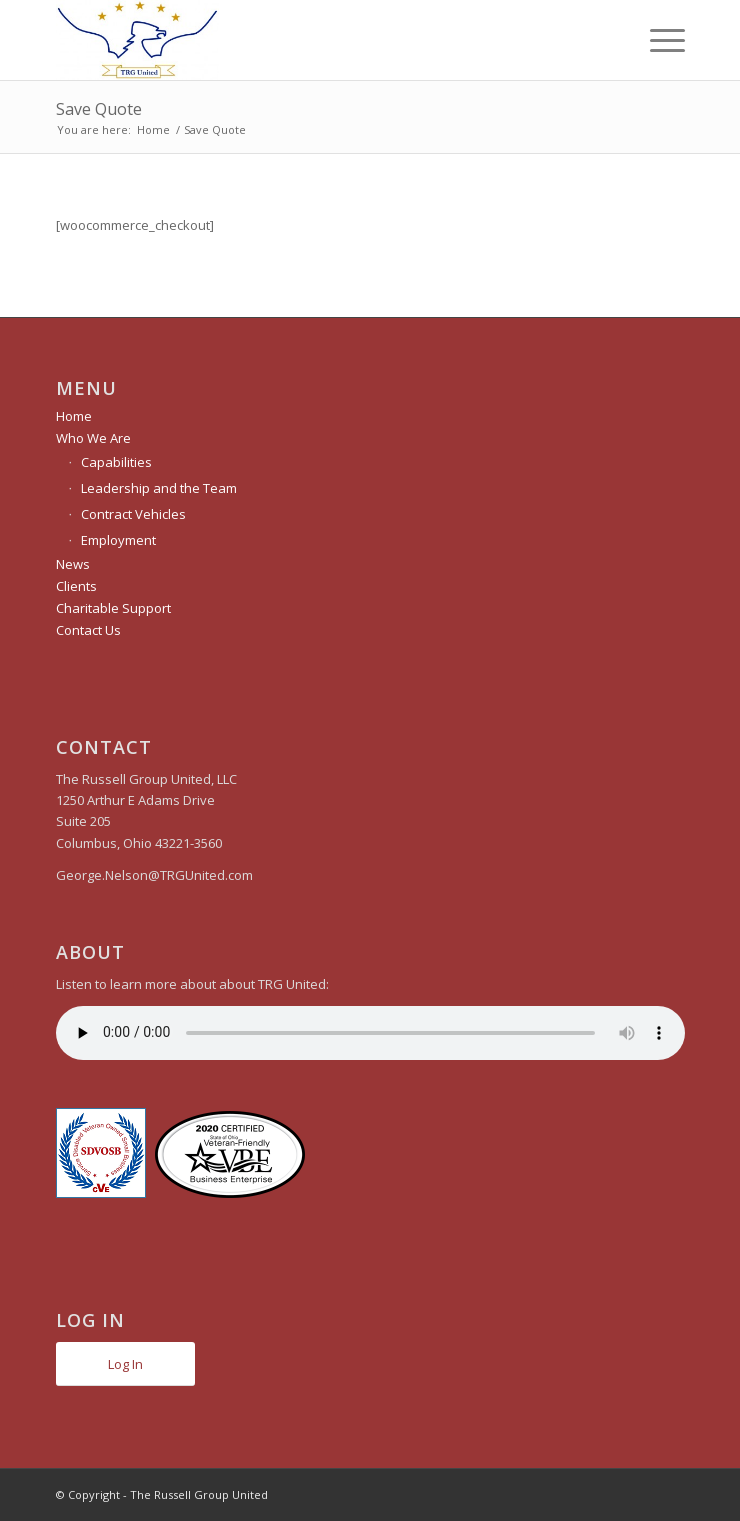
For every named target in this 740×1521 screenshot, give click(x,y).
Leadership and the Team (159, 488)
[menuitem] (657, 40)
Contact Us (88, 630)
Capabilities (116, 462)
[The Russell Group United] (307, 40)
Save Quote (99, 109)
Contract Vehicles (133, 514)
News (73, 564)
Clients (76, 586)
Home (74, 416)
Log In (125, 1364)
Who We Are (93, 438)
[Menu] (657, 40)
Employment (118, 540)
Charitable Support (113, 608)
